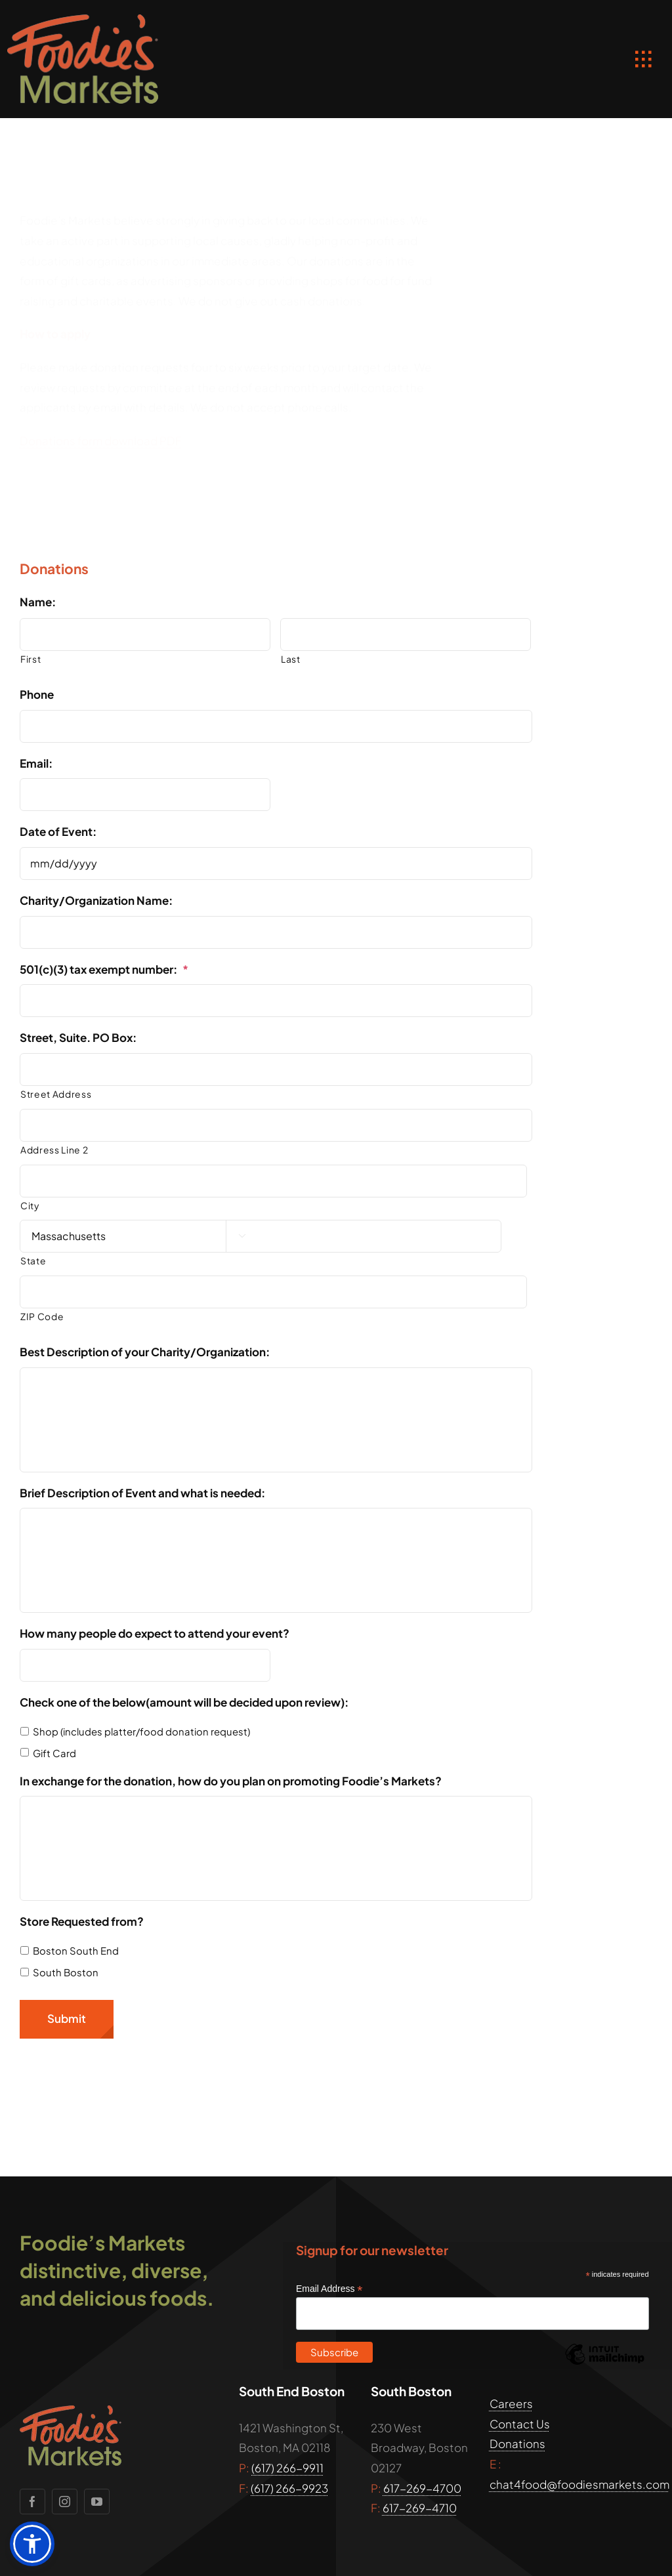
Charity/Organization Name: (96, 900)
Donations (517, 2443)
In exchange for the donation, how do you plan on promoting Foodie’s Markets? (231, 1781)
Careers (511, 2403)
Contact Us (520, 2424)
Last (291, 659)
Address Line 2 (54, 1149)
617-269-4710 (420, 2508)
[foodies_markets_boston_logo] (82, 19)
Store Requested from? (82, 1921)
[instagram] (64, 2501)
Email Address (329, 2289)
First (30, 659)
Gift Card (54, 1753)
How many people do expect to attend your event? (154, 1633)
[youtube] (97, 2501)
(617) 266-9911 (287, 2468)
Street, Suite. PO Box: (78, 1037)
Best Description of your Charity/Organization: (145, 1351)
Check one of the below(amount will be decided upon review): (184, 1702)
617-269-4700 (422, 2488)
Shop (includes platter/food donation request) (141, 1731)
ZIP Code (42, 1316)
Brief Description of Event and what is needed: (142, 1492)
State (33, 1260)
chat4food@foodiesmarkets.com (579, 2484)
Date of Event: (58, 831)
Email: (36, 763)
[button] (32, 2544)
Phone (37, 694)
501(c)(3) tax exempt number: (104, 969)
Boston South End (76, 1951)
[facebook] (32, 2501)
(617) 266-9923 (289, 2488)
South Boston (65, 1972)
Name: (38, 601)
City (29, 1205)
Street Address (55, 1094)
